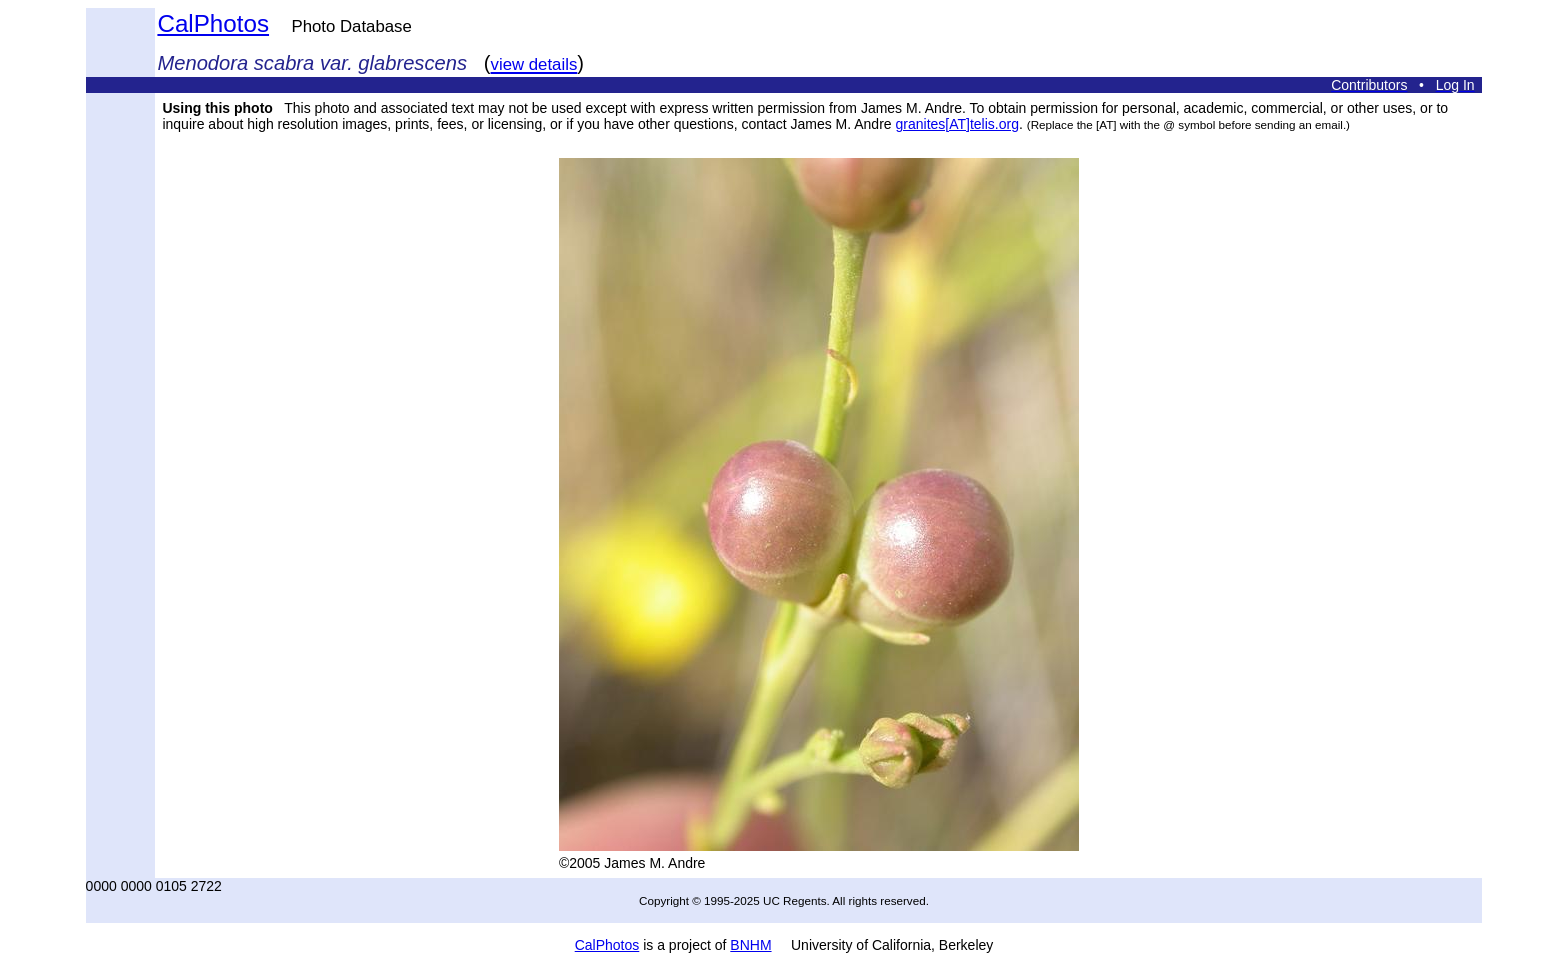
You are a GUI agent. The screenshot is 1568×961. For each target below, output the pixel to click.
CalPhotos (213, 23)
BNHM (750, 945)
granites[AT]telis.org (957, 124)
